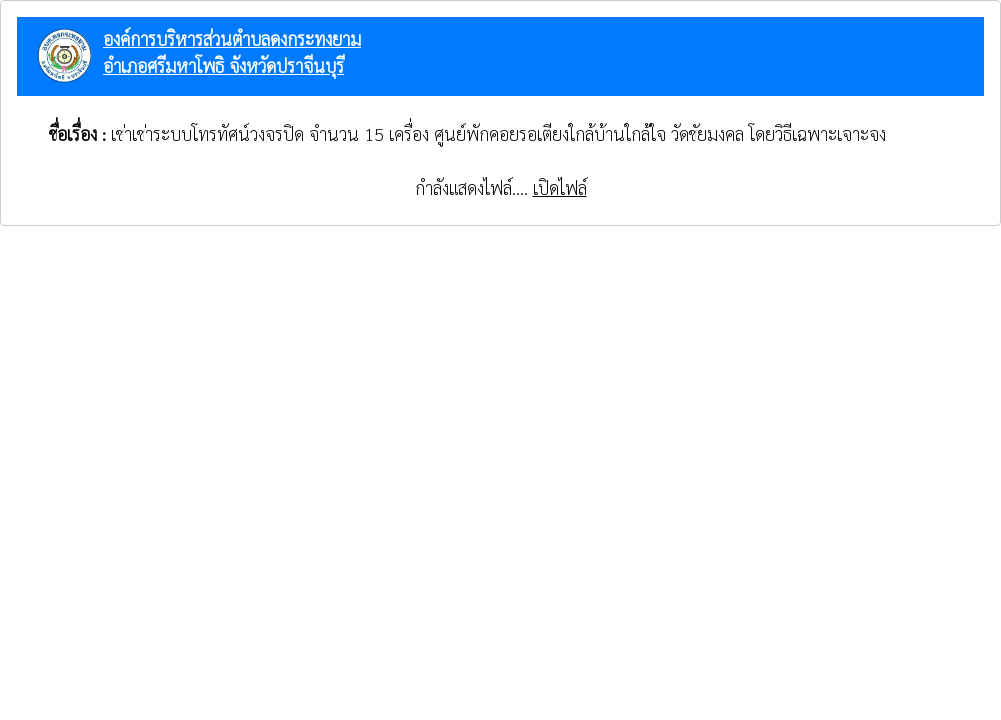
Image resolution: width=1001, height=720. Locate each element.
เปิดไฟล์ (560, 187)
